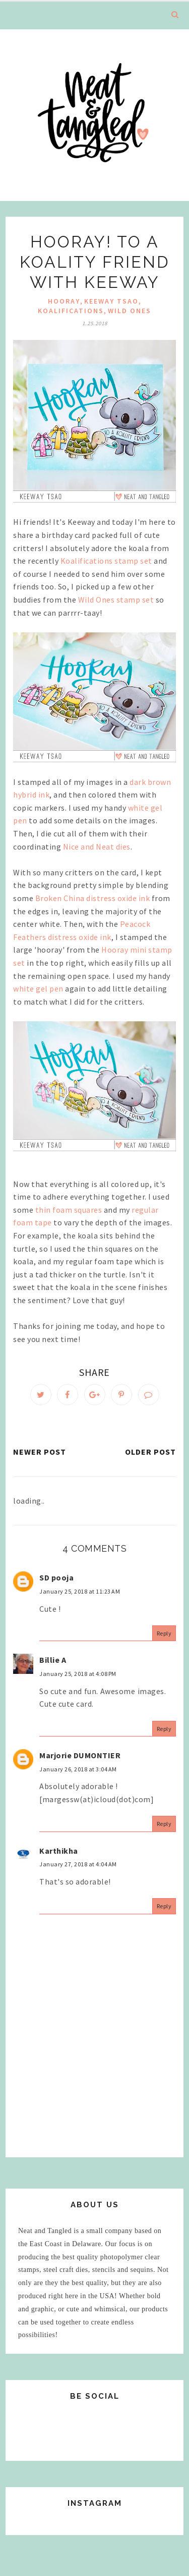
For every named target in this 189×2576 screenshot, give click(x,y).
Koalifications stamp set (106, 561)
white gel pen (38, 988)
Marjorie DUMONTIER (79, 1755)
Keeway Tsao (111, 301)
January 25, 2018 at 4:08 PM (77, 1673)
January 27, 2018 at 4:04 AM (78, 1864)
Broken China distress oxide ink (92, 898)
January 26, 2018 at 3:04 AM (78, 1769)
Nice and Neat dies (97, 846)
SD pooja (56, 1577)
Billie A (52, 1660)
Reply (164, 1633)
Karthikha (58, 1851)
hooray (64, 301)
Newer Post (39, 1452)
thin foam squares (68, 1210)
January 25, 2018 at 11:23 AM (79, 1591)
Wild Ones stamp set (116, 600)
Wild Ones (129, 310)
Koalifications (71, 310)
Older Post (150, 1452)
